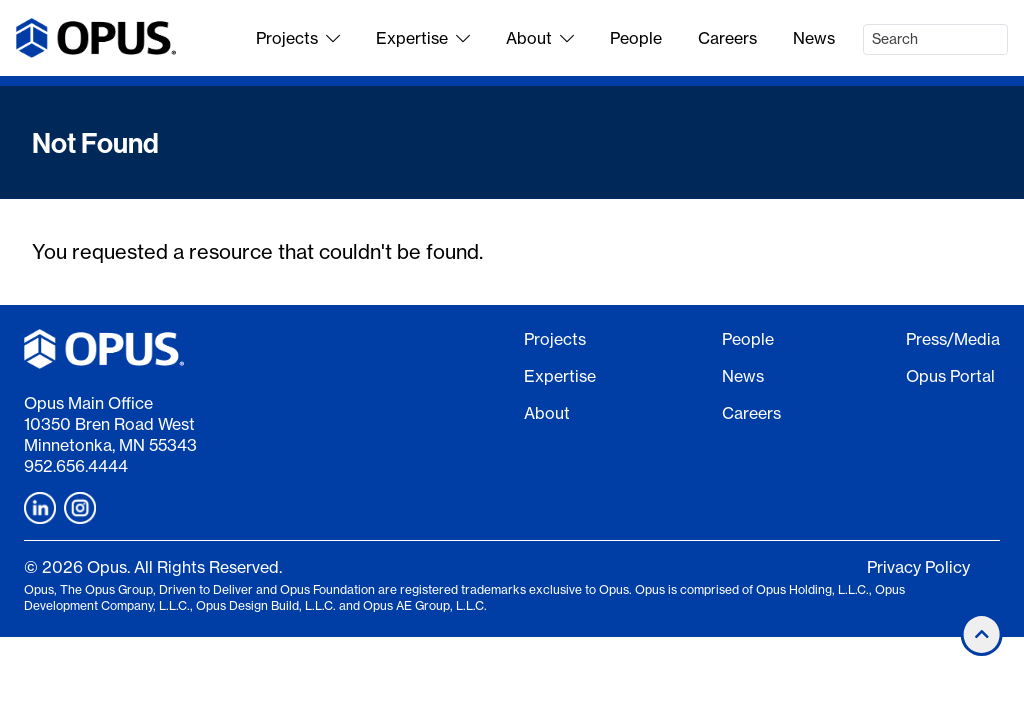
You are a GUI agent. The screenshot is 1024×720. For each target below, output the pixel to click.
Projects (298, 38)
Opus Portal (950, 376)
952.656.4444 (76, 466)
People (636, 38)
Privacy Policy (918, 567)
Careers (727, 38)
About (540, 38)
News (814, 38)
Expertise (423, 38)
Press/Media (953, 339)
